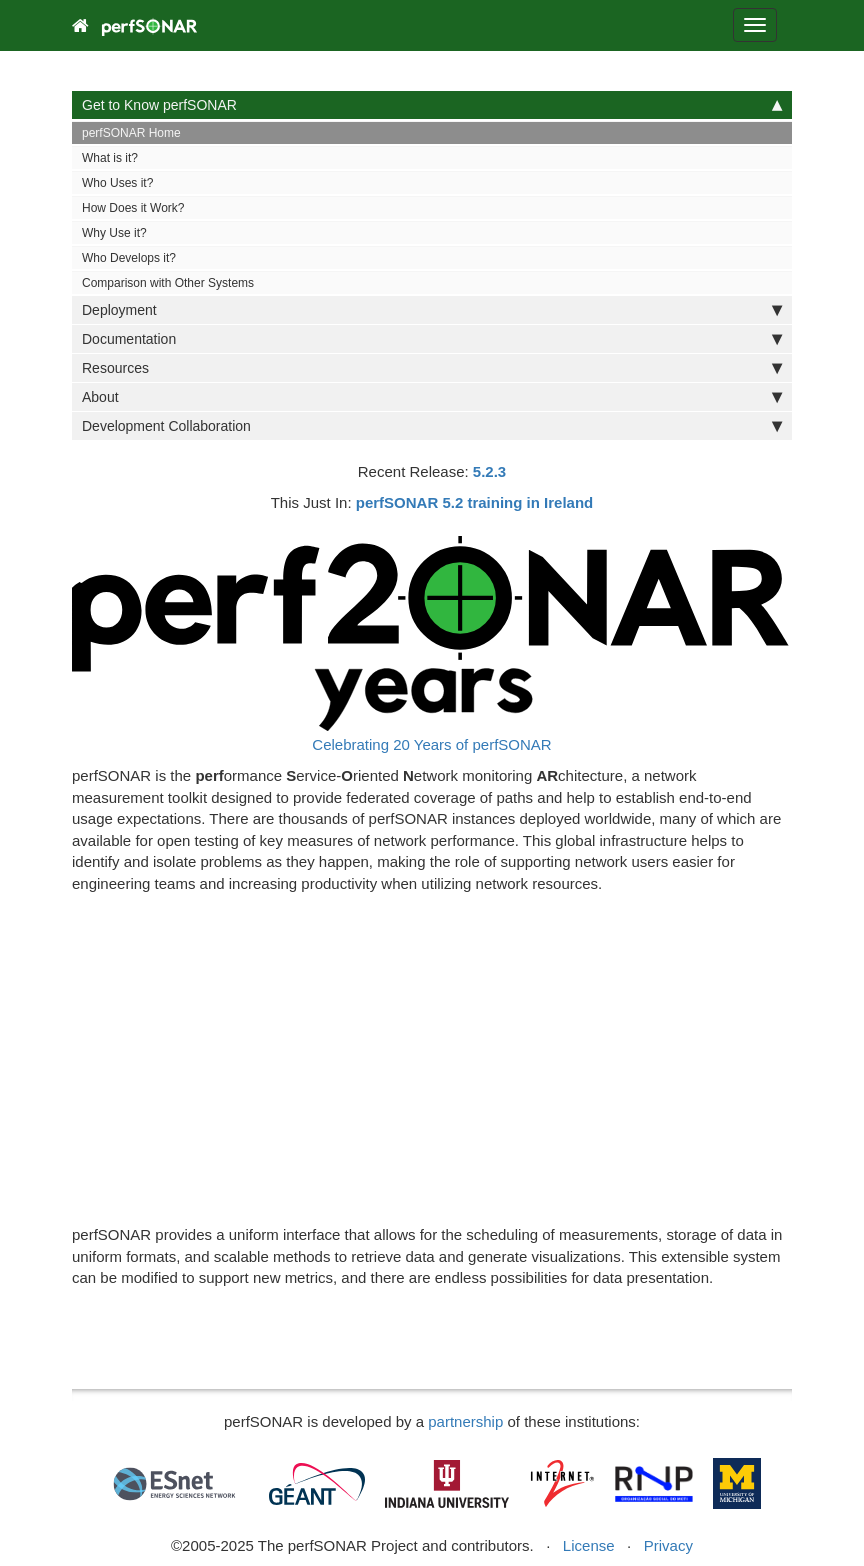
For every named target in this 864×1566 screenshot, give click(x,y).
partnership (465, 1421)
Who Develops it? (129, 258)
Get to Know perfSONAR (432, 105)
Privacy (668, 1545)
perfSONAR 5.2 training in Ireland (475, 502)
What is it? (110, 158)
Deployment (432, 310)
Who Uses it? (117, 183)
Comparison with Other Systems (168, 283)
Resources (432, 368)
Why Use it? (114, 233)
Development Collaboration (432, 426)
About (432, 397)
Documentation (432, 339)
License (589, 1545)
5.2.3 (489, 471)
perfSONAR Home (131, 133)
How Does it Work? (133, 208)
